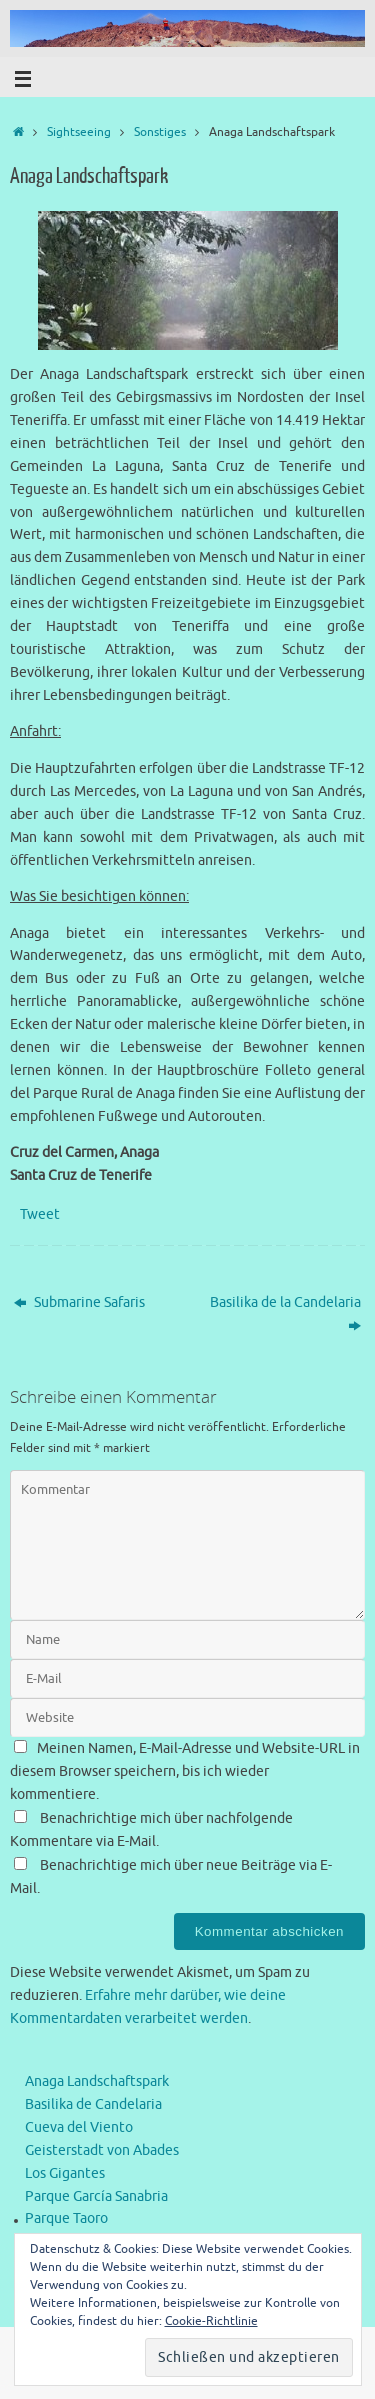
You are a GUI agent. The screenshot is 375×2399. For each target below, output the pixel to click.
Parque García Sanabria (96, 2196)
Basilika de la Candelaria (285, 1314)
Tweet (40, 1214)
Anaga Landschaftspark (97, 2081)
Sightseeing (79, 132)
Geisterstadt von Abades (102, 2150)
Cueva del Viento (79, 2127)
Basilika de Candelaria (93, 2104)
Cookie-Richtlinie (211, 2321)
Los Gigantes (65, 2173)
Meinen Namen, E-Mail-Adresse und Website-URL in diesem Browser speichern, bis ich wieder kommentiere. (185, 1771)
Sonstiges (160, 132)
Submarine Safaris (79, 1302)
